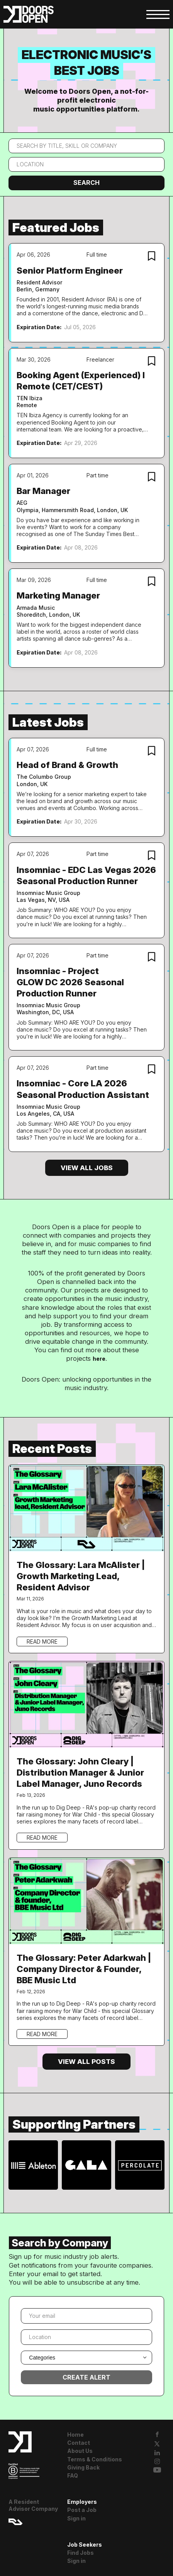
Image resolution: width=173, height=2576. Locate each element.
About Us (80, 2450)
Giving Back (83, 2467)
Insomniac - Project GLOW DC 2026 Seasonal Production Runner (70, 982)
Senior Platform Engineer (70, 270)
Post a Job (82, 2510)
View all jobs (87, 1168)
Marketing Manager (58, 595)
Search (86, 182)
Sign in (76, 2518)
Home (75, 2434)
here (99, 1358)
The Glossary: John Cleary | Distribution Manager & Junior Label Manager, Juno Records (80, 1772)
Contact (78, 2442)
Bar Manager (43, 490)
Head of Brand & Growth (67, 764)
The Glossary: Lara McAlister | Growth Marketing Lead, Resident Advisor (81, 1575)
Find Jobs (80, 2552)
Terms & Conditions (94, 2459)
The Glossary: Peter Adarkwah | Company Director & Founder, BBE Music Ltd (84, 1968)
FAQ (72, 2475)
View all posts (86, 2061)
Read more (42, 1641)
